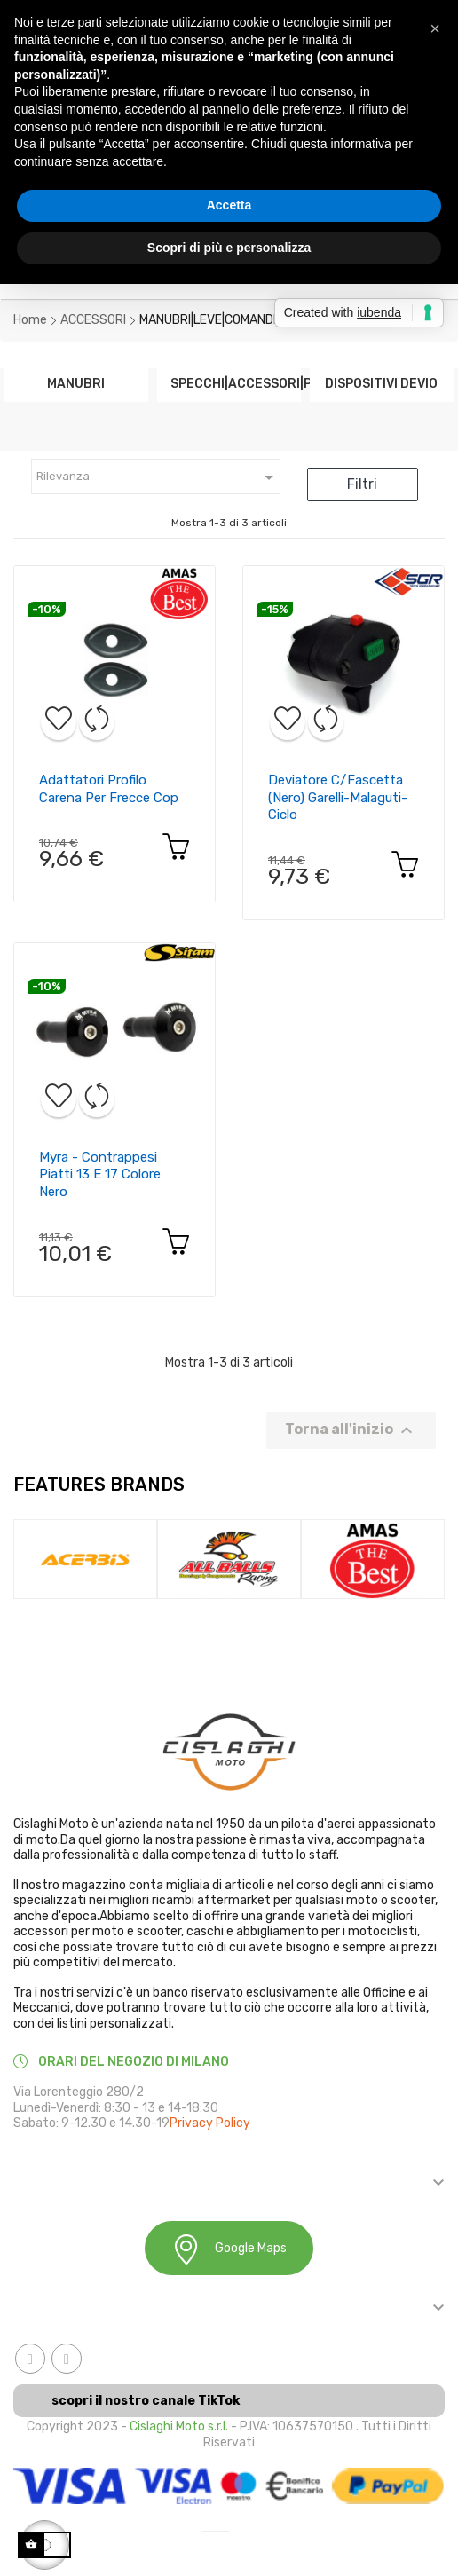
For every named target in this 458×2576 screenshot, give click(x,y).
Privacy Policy (210, 2123)
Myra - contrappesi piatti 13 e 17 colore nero (100, 1175)
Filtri (362, 484)
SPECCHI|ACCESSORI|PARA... (229, 383)
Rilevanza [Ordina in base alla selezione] (158, 477)
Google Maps (229, 2249)
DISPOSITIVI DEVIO (381, 383)
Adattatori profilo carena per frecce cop (108, 789)
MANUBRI (76, 383)
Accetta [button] (229, 205)
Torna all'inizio (351, 1430)
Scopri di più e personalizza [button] (229, 247)
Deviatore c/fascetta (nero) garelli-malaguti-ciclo (337, 797)
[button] (435, 28)
